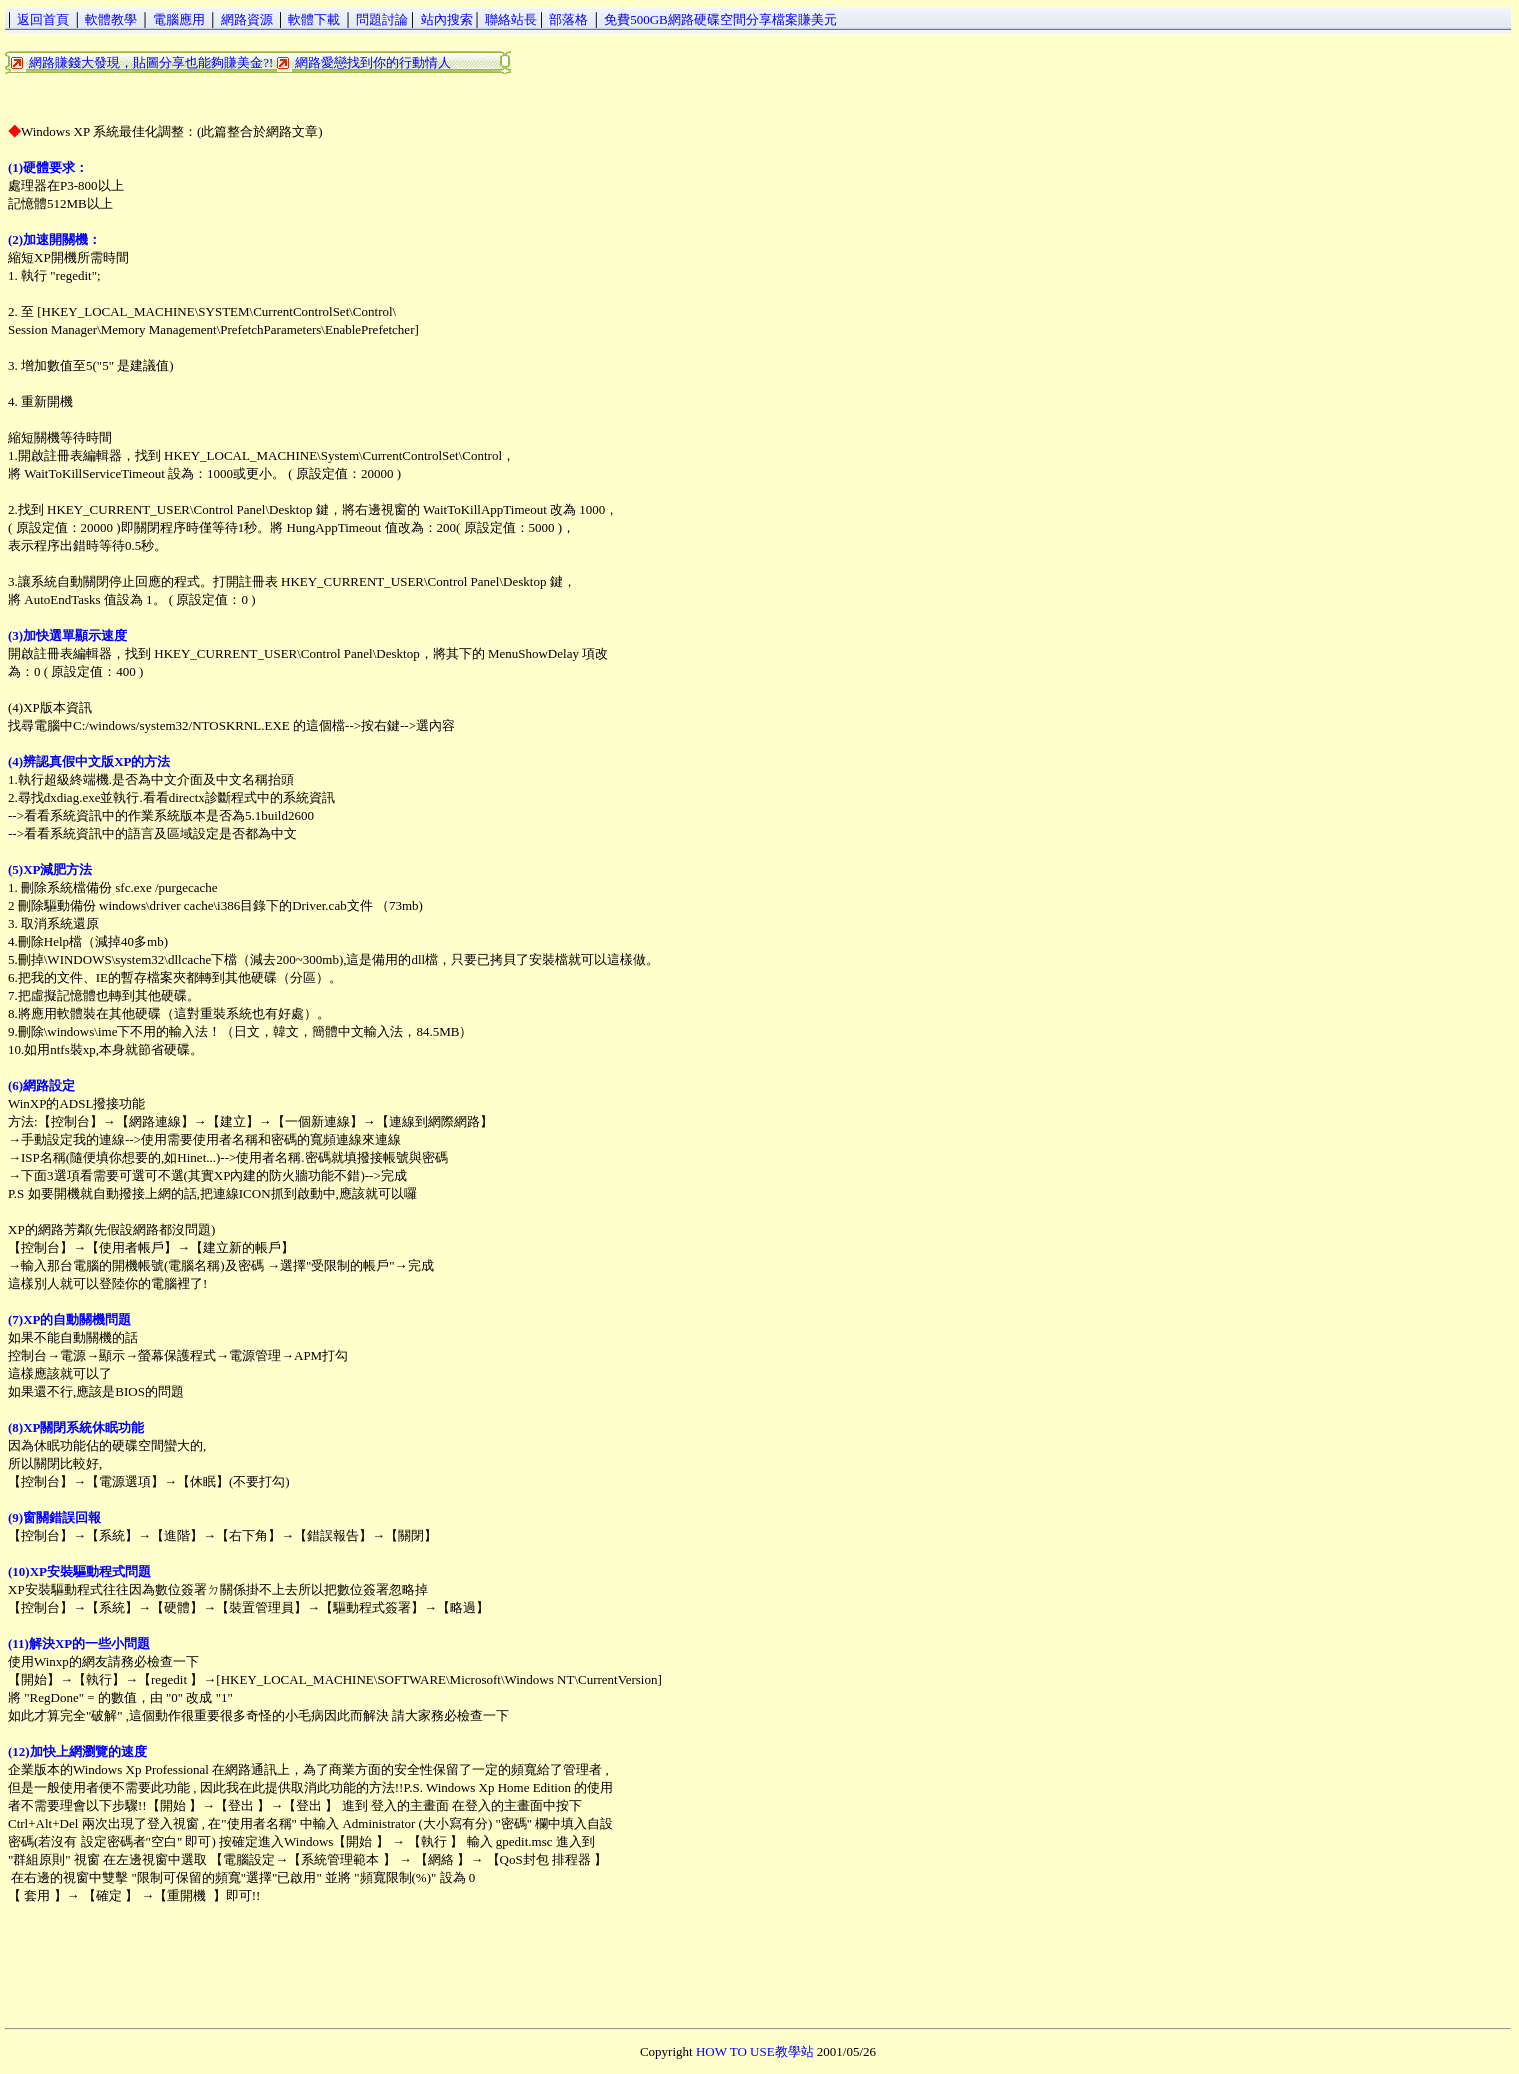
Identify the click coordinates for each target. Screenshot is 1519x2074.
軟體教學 (111, 19)
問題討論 (382, 19)
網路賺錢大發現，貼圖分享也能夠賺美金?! (151, 62)
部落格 (568, 19)
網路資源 (247, 19)
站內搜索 (447, 19)
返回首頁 (43, 19)
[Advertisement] (369, 94)
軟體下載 (314, 19)
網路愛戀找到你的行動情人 (373, 62)
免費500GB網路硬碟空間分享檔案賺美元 (720, 19)
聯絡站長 (511, 19)
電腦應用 (179, 19)
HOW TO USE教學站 (755, 2051)
